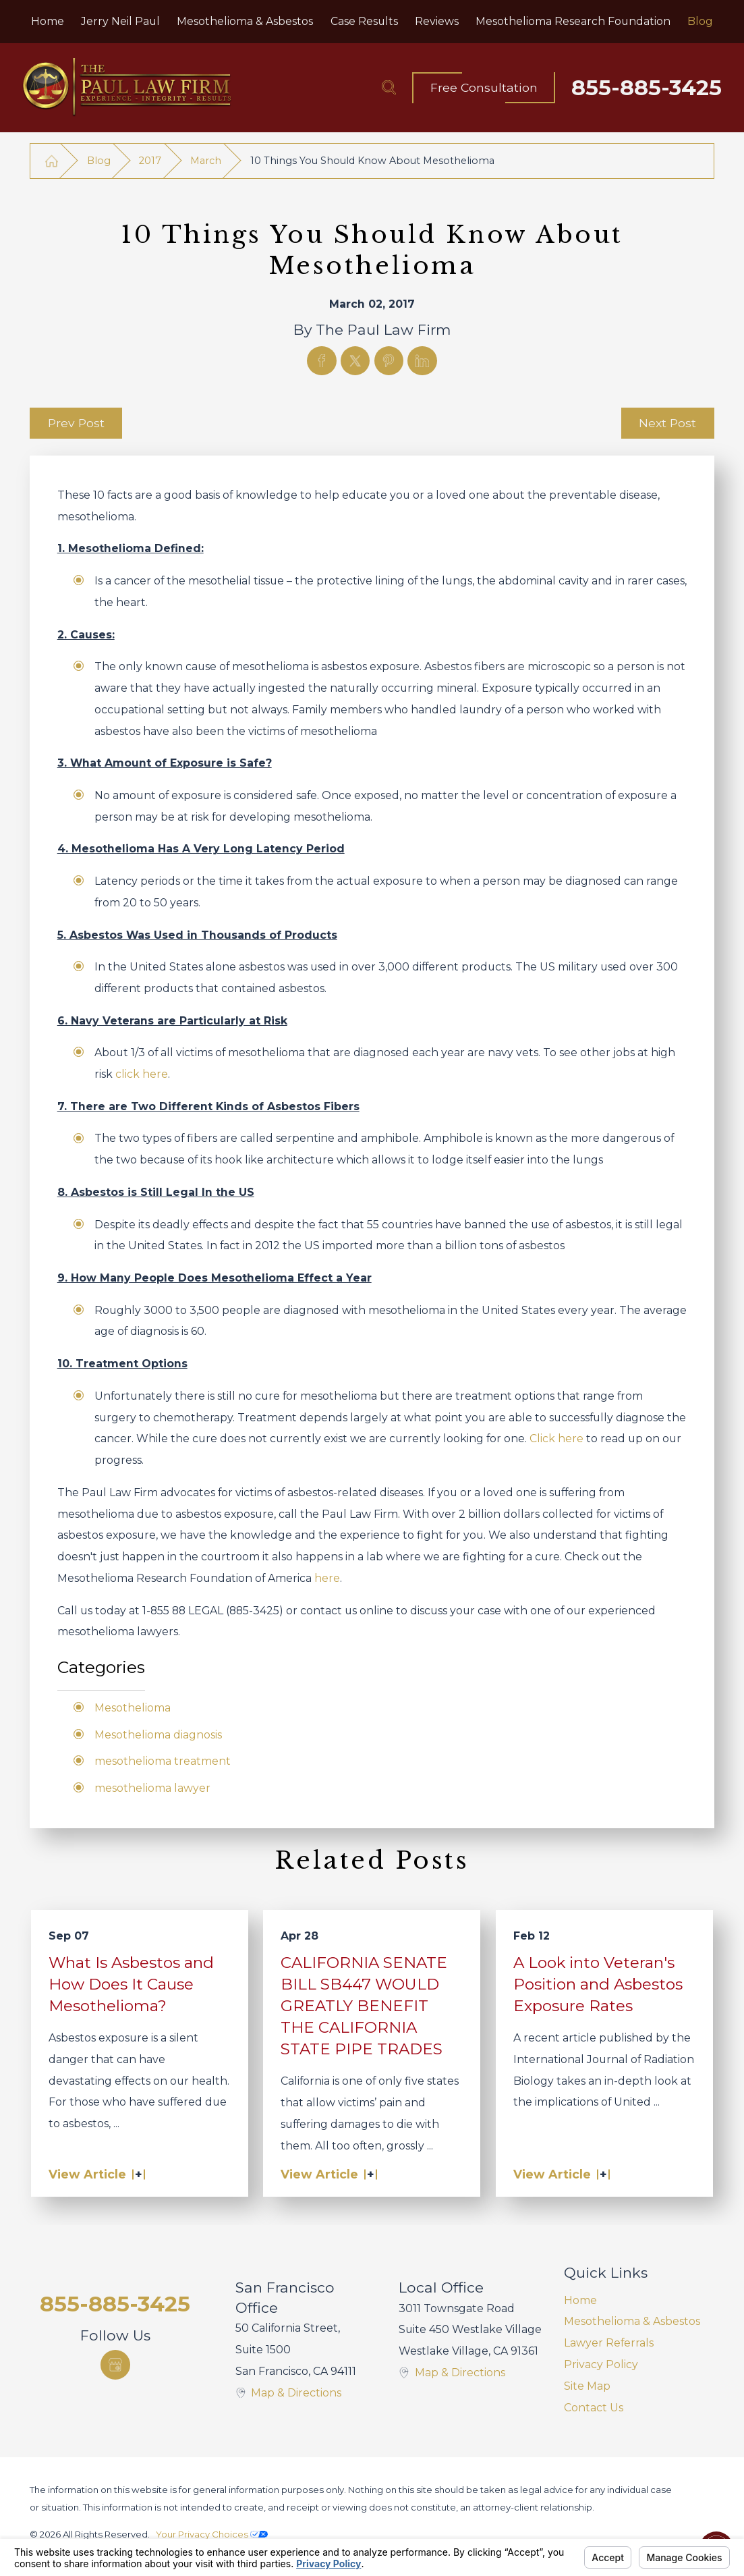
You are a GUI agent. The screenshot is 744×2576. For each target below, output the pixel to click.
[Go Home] (51, 160)
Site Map (587, 2386)
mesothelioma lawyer (152, 1788)
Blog (99, 161)
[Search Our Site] (389, 87)
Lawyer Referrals (609, 2342)
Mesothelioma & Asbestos (632, 2321)
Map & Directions (296, 2392)
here (327, 1578)
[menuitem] (47, 21)
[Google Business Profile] (115, 2365)
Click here (556, 1438)
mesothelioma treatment (162, 1761)
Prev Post (76, 423)
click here (141, 1074)
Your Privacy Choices (212, 2534)
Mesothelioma (132, 1707)
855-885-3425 (646, 88)
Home (580, 2300)
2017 (150, 161)
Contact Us (593, 2407)
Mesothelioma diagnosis (158, 1734)
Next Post (667, 423)
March (205, 161)
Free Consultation (484, 87)
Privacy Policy (601, 2364)
